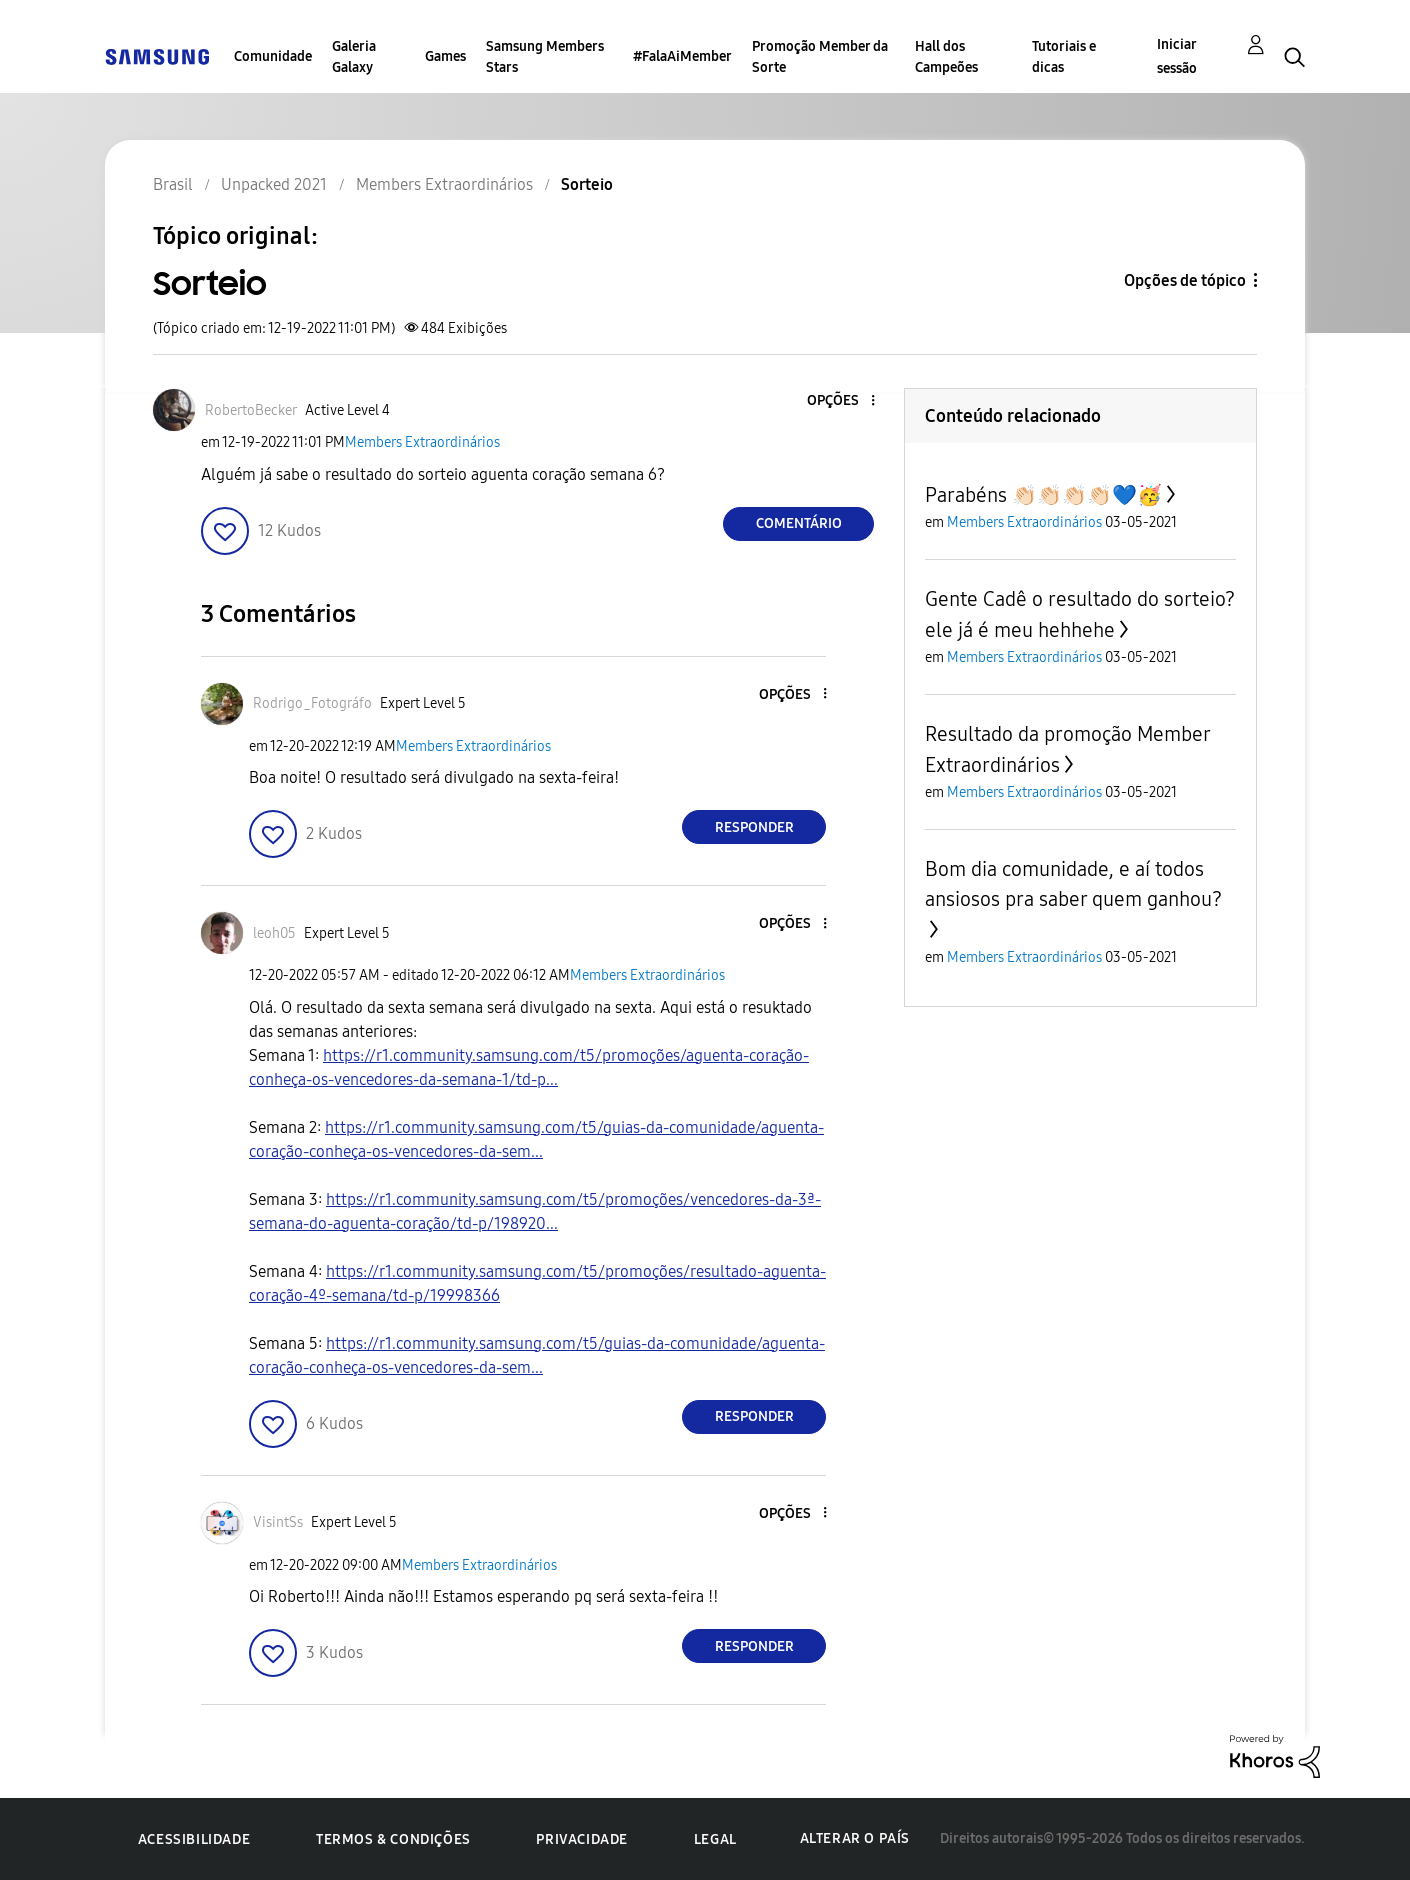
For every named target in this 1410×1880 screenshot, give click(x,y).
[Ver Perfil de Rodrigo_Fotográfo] (312, 703)
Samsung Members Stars (545, 57)
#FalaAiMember (682, 56)
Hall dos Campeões (946, 57)
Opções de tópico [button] (1185, 280)
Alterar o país (855, 1838)
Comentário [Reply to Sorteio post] (799, 523)
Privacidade (582, 1839)
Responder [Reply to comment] (754, 827)
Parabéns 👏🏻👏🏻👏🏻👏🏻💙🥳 (1043, 495)
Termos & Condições (393, 1839)
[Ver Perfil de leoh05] (274, 933)
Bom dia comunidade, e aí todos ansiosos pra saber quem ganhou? (1073, 884)
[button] (840, 401)
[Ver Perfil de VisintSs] (278, 1522)
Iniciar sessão (1177, 56)
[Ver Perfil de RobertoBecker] (251, 410)
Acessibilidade (194, 1839)
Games (445, 56)
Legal (715, 1839)
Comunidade (273, 56)
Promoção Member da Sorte (820, 57)
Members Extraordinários (422, 442)
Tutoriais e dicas (1064, 57)
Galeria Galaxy (354, 57)
